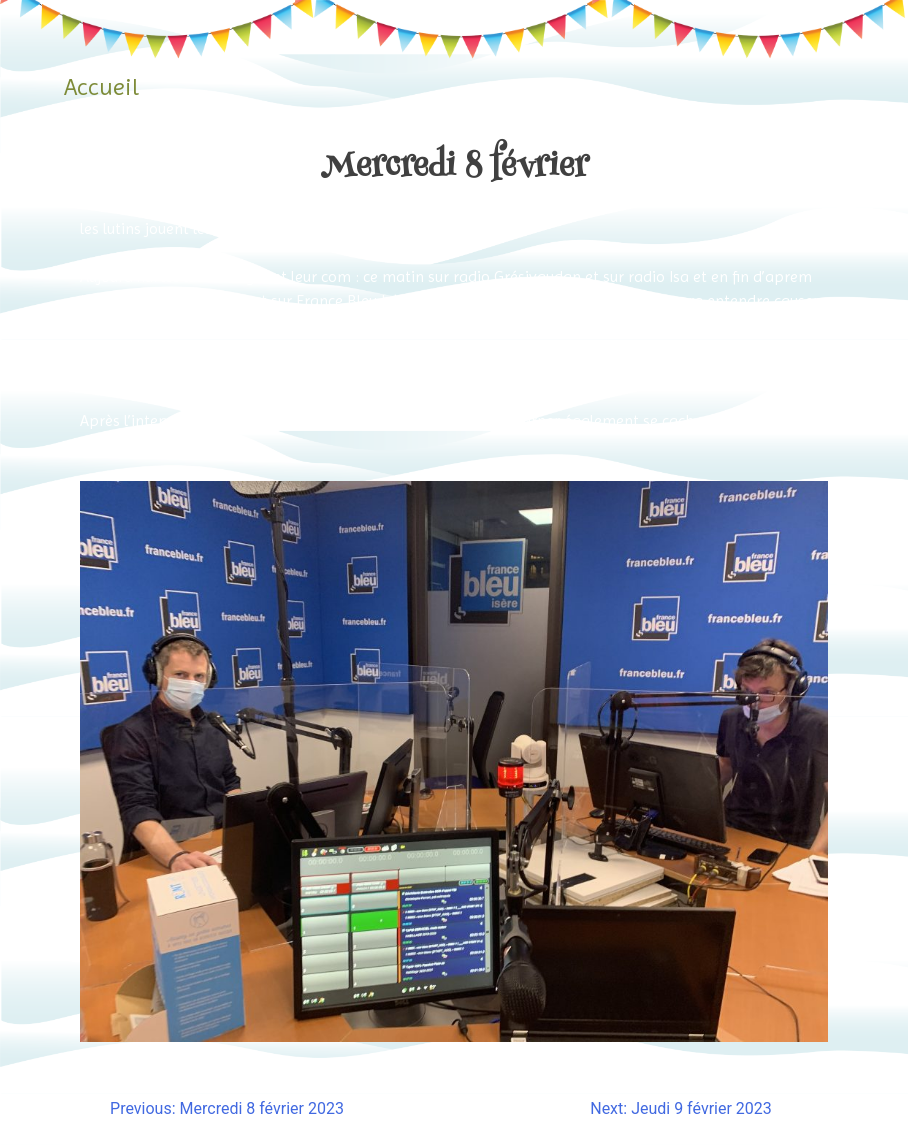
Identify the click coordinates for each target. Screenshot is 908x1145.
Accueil (101, 87)
